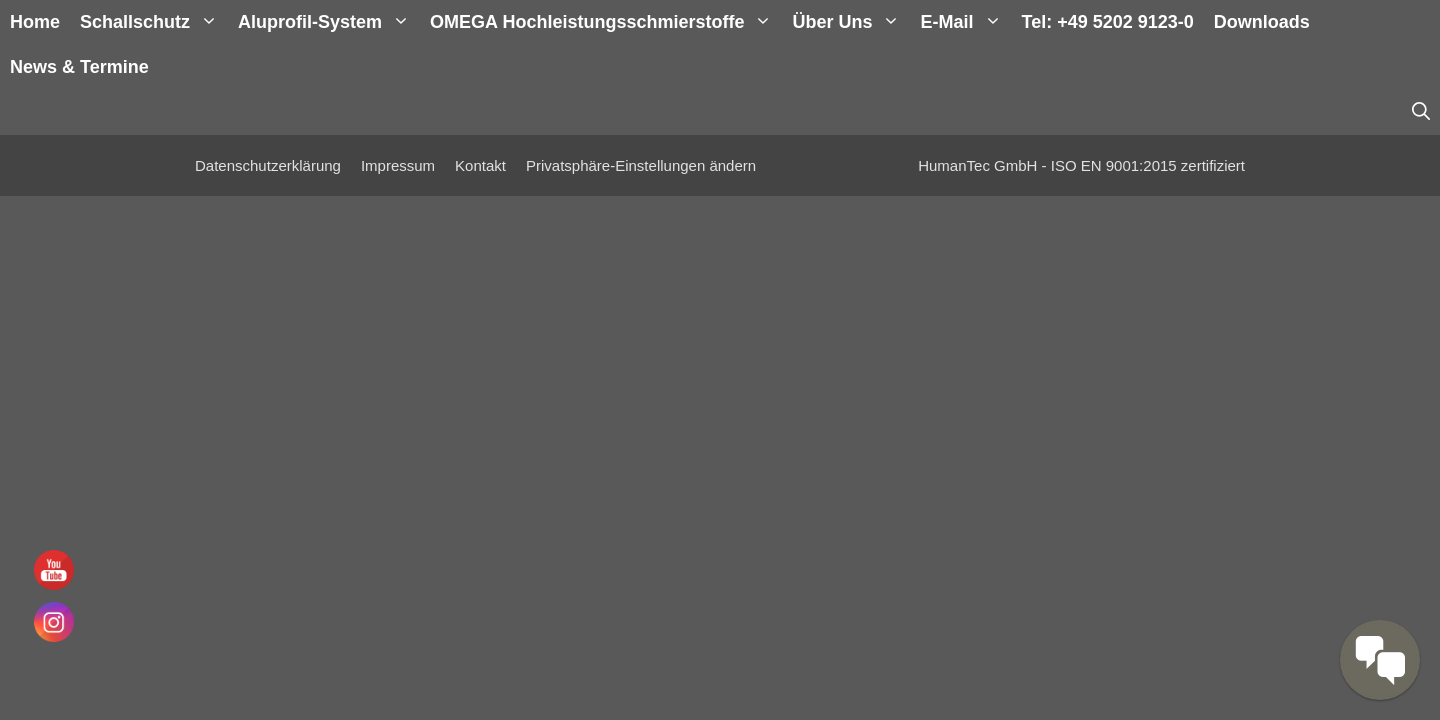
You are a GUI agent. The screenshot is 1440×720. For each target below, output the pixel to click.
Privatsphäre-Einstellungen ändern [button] (641, 165)
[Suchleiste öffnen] (1421, 112)
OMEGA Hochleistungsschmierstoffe (606, 22)
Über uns (851, 22)
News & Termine (79, 67)
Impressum (398, 165)
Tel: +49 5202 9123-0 (1108, 22)
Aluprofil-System (329, 22)
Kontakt (480, 165)
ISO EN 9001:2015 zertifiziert (1148, 165)
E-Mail (965, 22)
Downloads (1262, 22)
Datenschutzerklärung (268, 165)
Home (35, 22)
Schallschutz (154, 22)
